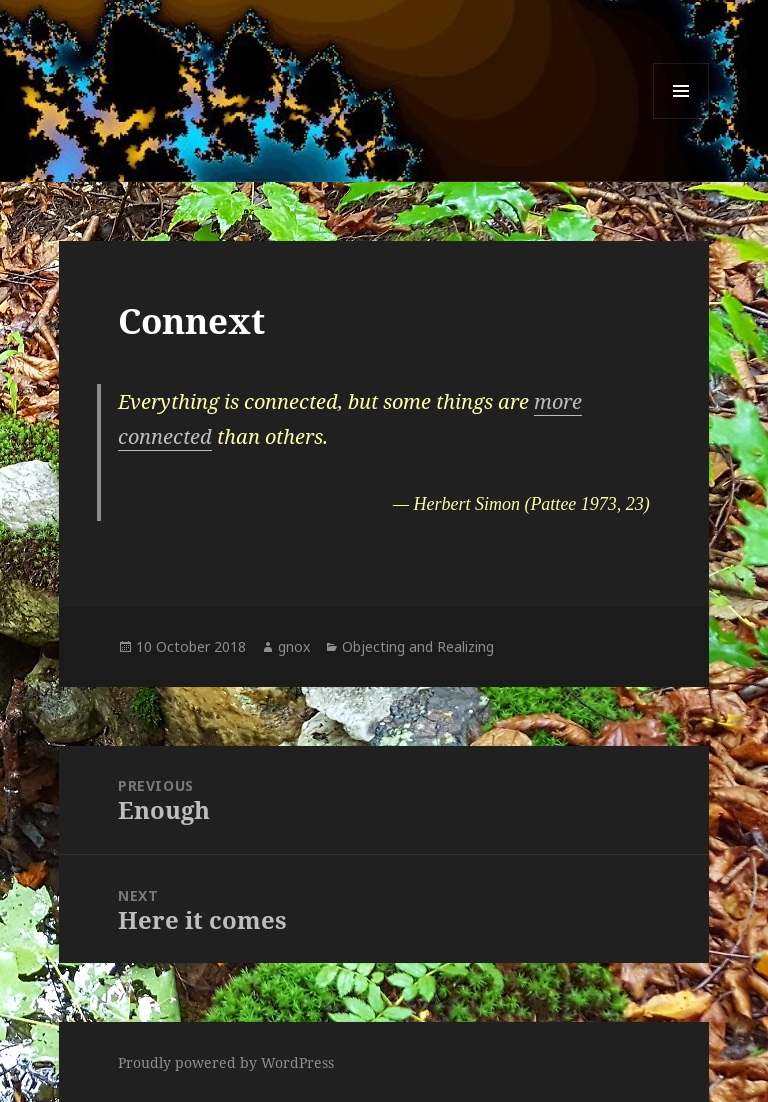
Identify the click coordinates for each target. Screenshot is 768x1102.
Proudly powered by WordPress (226, 1062)
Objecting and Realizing (418, 646)
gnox (294, 646)
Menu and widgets (681, 118)
